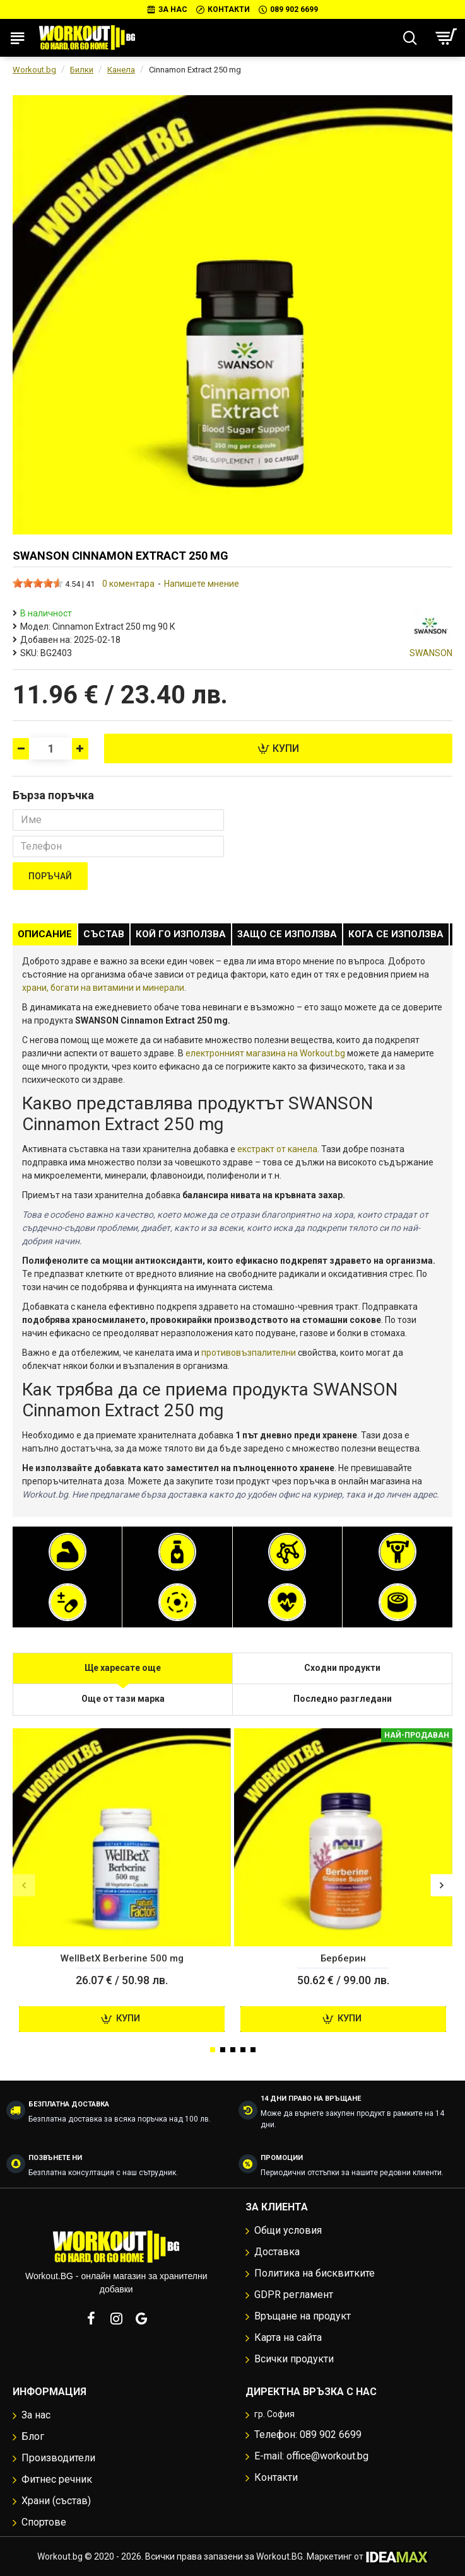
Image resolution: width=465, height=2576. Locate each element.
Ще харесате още (123, 1668)
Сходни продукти (342, 1668)
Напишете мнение (201, 584)
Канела (121, 69)
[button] (24, 1885)
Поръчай (50, 876)
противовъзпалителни (248, 1353)
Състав (103, 934)
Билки (81, 69)
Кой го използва (181, 934)
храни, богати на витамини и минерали (103, 988)
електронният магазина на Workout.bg (265, 1053)
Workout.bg (34, 69)
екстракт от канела (277, 1149)
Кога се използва (396, 934)
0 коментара (128, 584)
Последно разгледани (342, 1699)
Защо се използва (287, 934)
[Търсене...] (409, 38)
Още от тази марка (123, 1699)
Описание (45, 934)
